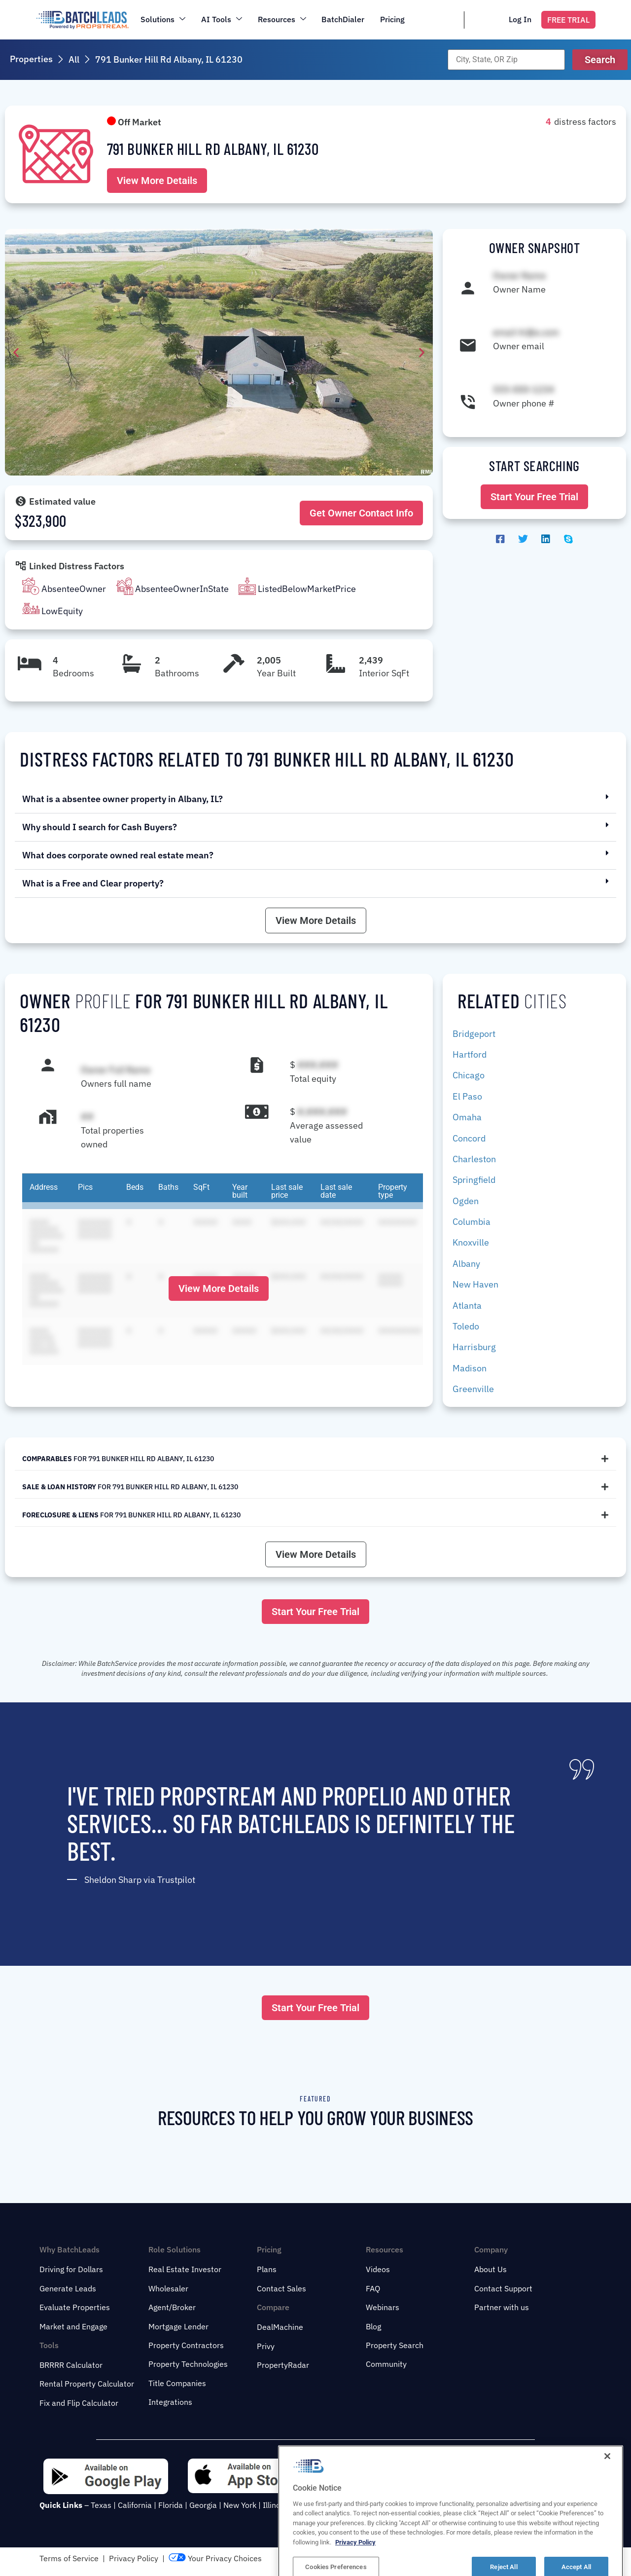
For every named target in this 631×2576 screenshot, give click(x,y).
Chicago (469, 1075)
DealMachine (280, 2327)
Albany (466, 1263)
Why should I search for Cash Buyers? (99, 827)
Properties (31, 59)
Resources (282, 19)
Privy (266, 2346)
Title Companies (177, 2383)
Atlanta (467, 1305)
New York (239, 2505)
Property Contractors (186, 2345)
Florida (170, 2505)
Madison (470, 1368)
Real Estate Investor (184, 2269)
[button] (600, 59)
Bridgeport (474, 1033)
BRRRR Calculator (71, 2365)
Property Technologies (188, 2364)
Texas (101, 2505)
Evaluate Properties (74, 2307)
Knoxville (471, 1242)
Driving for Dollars (71, 2269)
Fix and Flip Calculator (78, 2403)
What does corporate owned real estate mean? (117, 855)
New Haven (475, 1284)
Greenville (473, 1389)
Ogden (466, 1201)
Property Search (394, 2345)
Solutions (162, 19)
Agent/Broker (172, 2307)
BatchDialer (343, 19)
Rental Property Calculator (86, 2384)
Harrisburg (474, 1347)
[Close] (607, 2558)
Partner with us (501, 2307)
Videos (378, 2269)
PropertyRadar (283, 2365)
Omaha (467, 1117)
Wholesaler (168, 2288)
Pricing (393, 19)
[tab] (315, 1458)
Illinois (274, 2505)
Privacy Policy (133, 2558)
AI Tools (221, 19)
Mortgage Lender (178, 2326)
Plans (267, 2269)
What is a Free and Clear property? (93, 883)
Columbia (472, 1221)
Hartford (470, 1054)
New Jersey (313, 2505)
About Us (490, 2269)
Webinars (382, 2307)
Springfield (474, 1179)
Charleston (474, 1159)
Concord (469, 1138)
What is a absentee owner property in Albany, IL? (122, 799)
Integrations (170, 2402)
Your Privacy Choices (215, 2558)
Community (386, 2364)
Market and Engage (73, 2326)
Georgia (203, 2505)
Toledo (466, 1326)
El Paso (467, 1096)
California (135, 2505)
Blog (373, 2326)
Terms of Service (69, 2558)
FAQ (373, 2288)
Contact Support (503, 2288)
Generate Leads (67, 2288)
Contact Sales (281, 2288)
